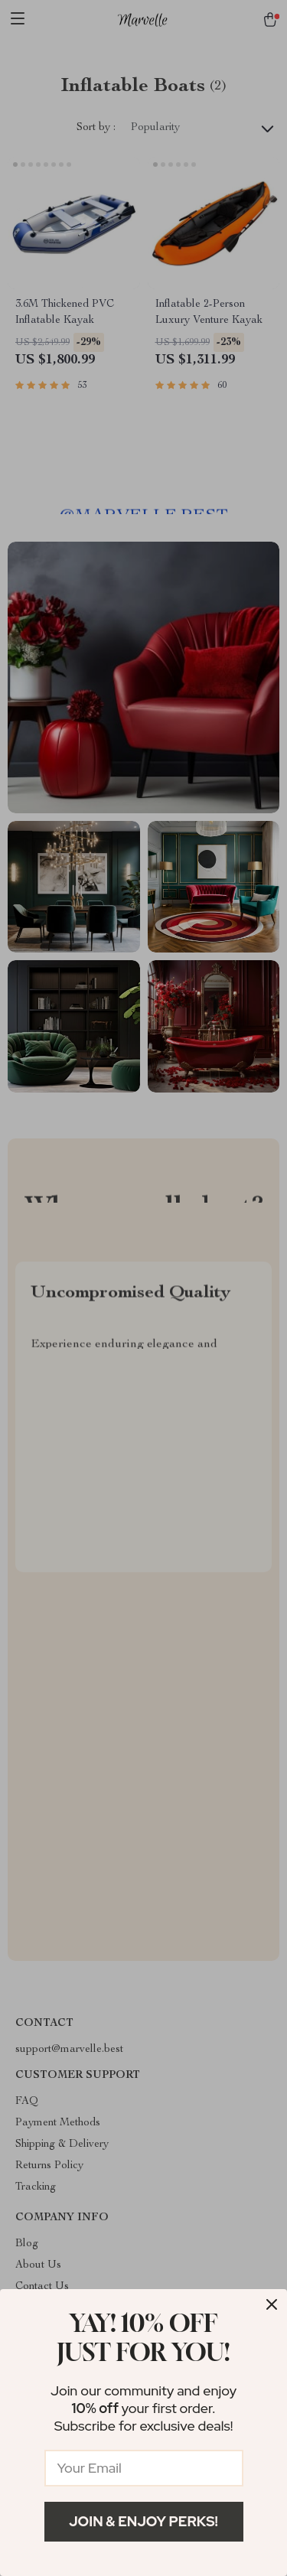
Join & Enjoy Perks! (143, 2521)
